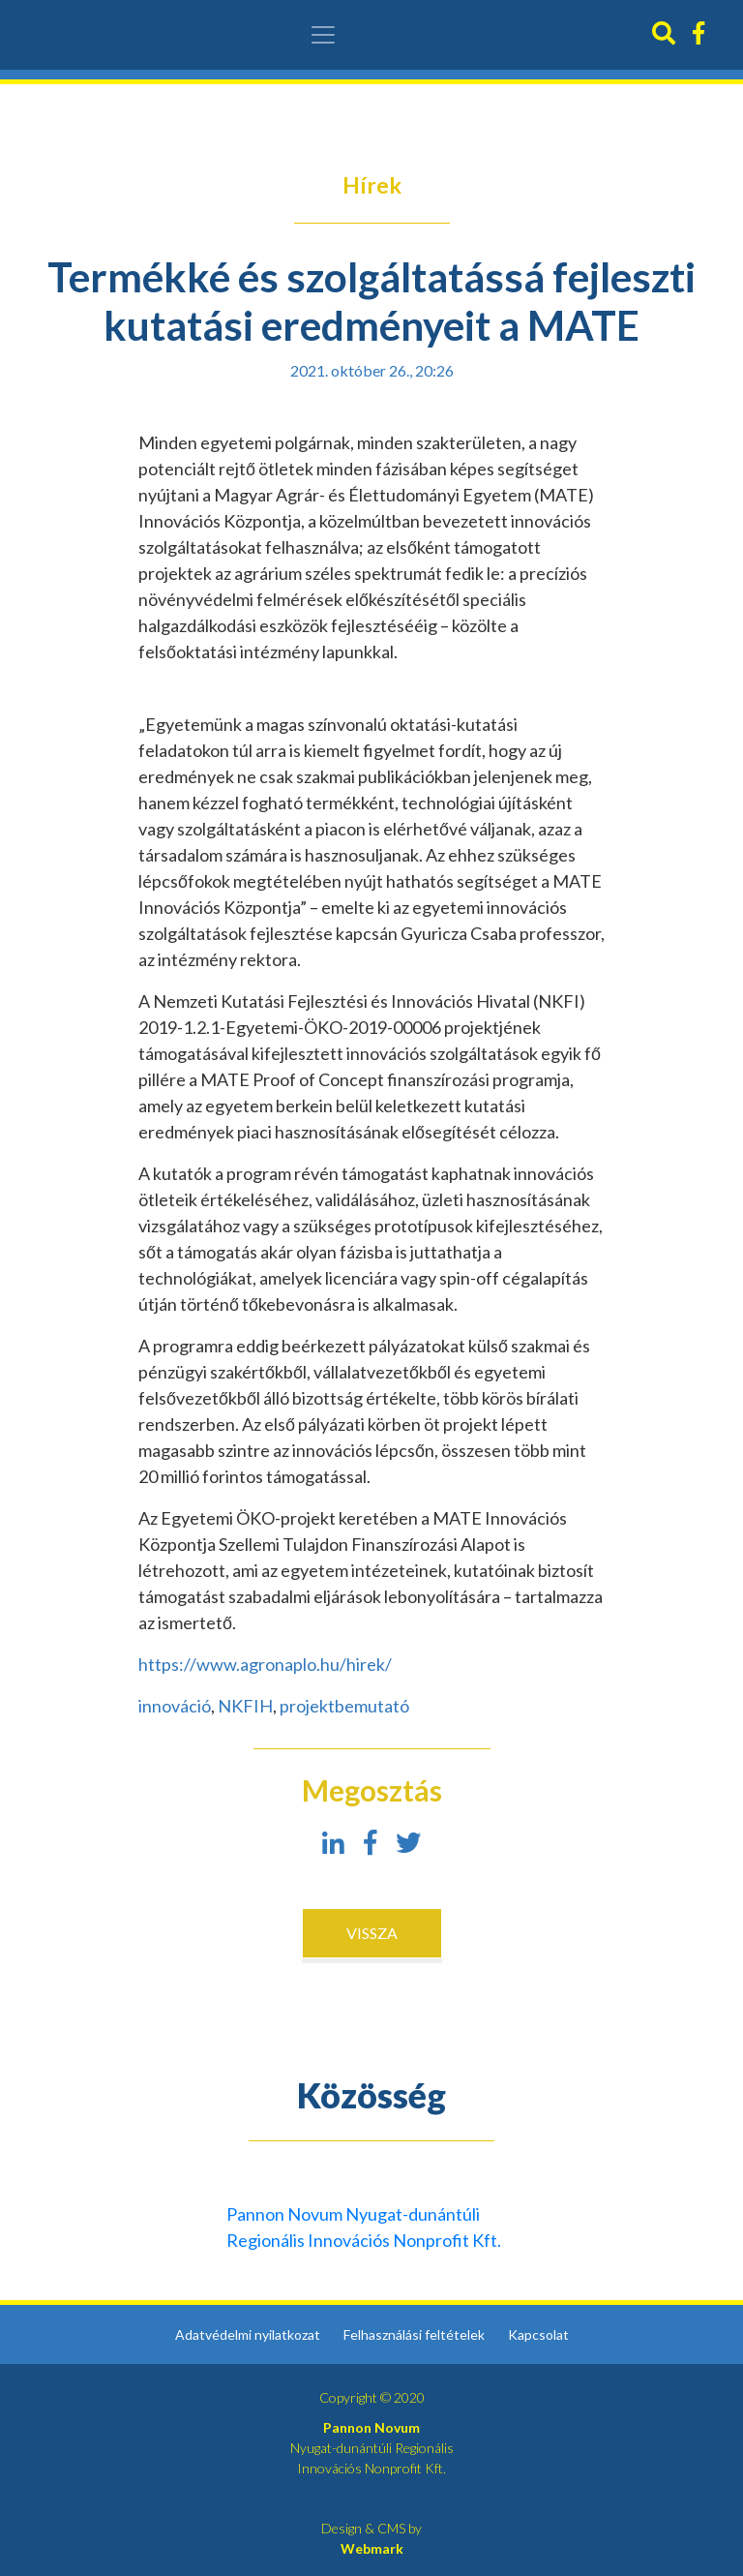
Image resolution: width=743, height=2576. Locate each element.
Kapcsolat (538, 2334)
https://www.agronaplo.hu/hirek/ (265, 1664)
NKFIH (245, 1705)
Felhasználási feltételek (414, 2334)
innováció (174, 1705)
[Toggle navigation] (323, 34)
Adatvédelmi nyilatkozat (247, 2334)
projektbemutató (344, 1705)
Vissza (372, 1933)
